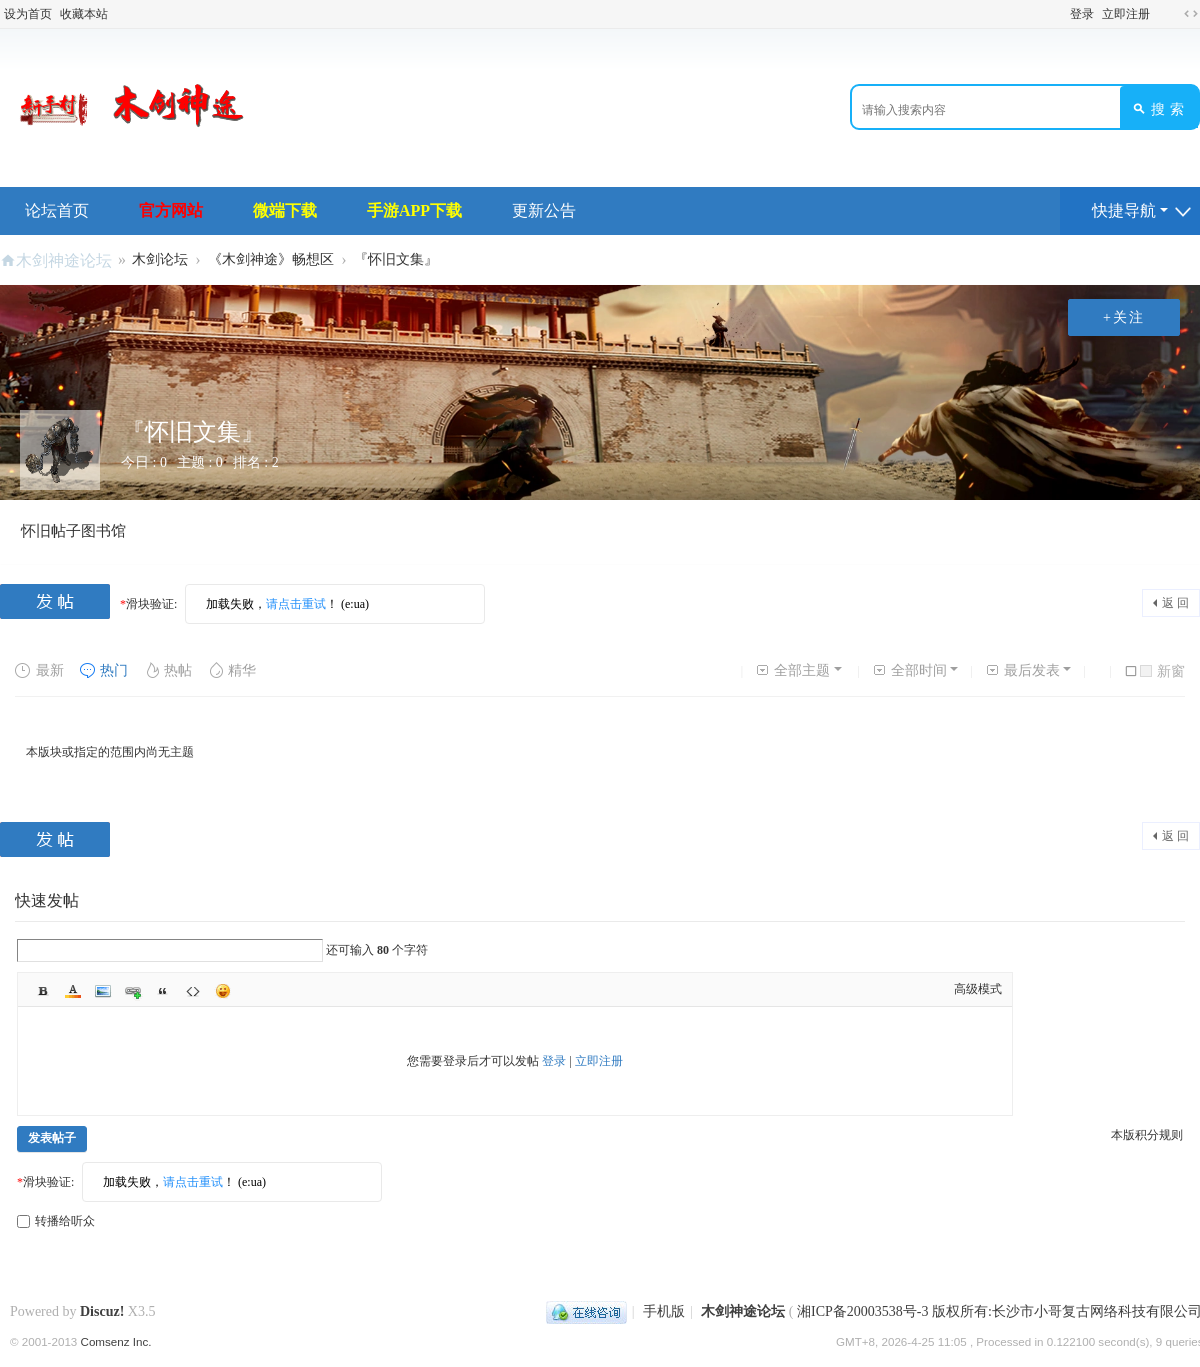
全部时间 (909, 670)
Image (103, 991)
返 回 (1175, 603)
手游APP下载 (414, 210)
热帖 (167, 670)
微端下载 (285, 210)
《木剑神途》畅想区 (271, 259)
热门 (103, 670)
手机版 (664, 1311)
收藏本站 (84, 14)
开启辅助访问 (1164, 14)
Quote (163, 991)
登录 (1082, 14)
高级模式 (978, 989)
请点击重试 (296, 604)
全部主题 (792, 670)
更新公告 (544, 210)
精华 (231, 670)
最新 (39, 670)
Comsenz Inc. (116, 1341)
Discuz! (102, 1311)
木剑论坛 (160, 259)
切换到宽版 (1191, 14)
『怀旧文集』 (396, 259)
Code (193, 991)
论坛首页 (57, 210)
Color (73, 991)
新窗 (1162, 671)
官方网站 (171, 210)
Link (133, 991)
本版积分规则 (1147, 1135)
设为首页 (28, 14)
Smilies (223, 991)
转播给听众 (56, 1221)
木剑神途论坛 (64, 260)
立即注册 (1126, 14)
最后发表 (1022, 670)
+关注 (1124, 317)
